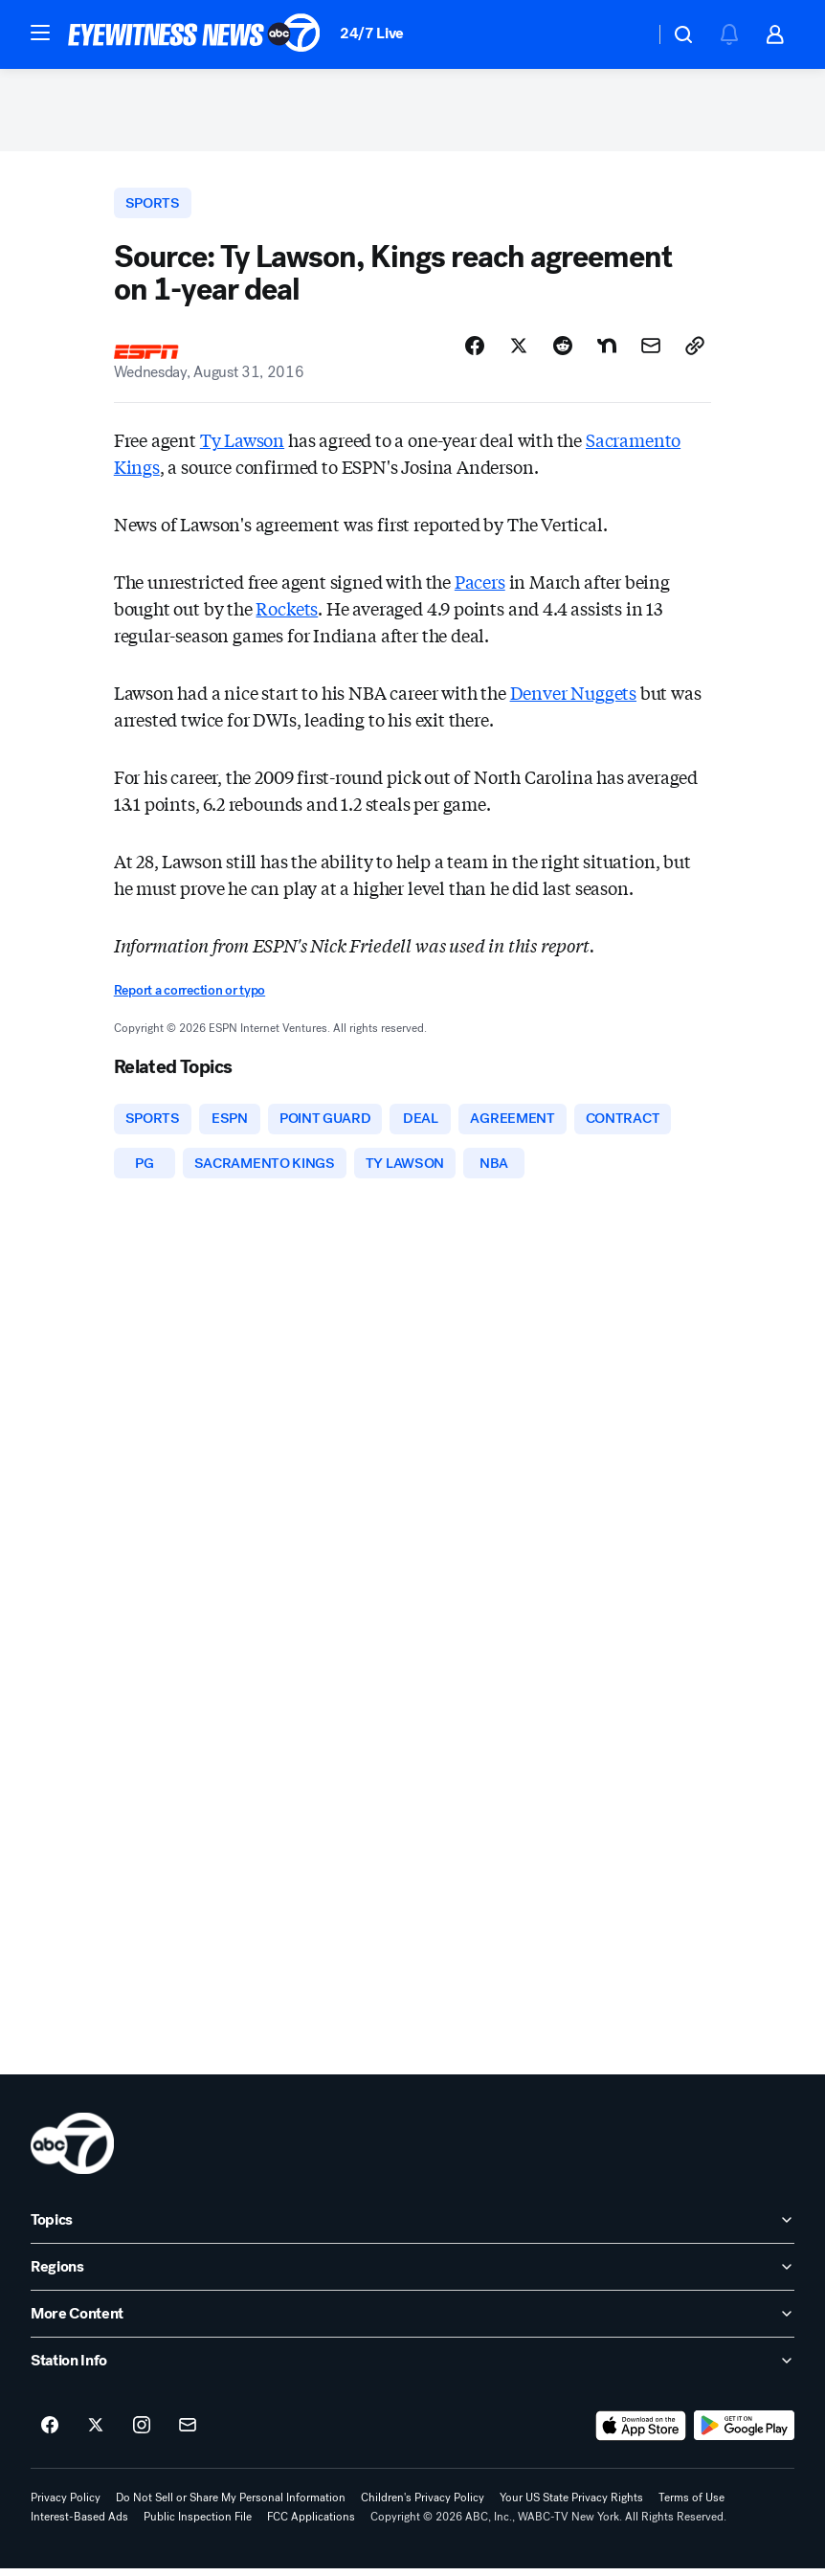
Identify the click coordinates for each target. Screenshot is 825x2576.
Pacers (480, 586)
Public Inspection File (198, 2524)
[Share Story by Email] (651, 351)
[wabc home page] (72, 2151)
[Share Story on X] (518, 351)
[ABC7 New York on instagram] (142, 2433)
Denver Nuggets (573, 697)
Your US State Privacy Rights (571, 2505)
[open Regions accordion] (412, 2274)
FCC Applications (311, 2524)
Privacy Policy (65, 2505)
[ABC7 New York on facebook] (50, 2433)
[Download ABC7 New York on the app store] (641, 2433)
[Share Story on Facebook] (474, 351)
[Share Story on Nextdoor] (607, 351)
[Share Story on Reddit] (562, 351)
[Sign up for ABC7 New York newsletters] (187, 2433)
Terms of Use (691, 2505)
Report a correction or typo (189, 996)
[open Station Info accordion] (412, 2368)
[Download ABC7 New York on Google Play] (744, 2433)
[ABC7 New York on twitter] (96, 2433)
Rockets (287, 613)
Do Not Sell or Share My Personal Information (231, 2505)
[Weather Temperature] (624, 34)
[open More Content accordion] (412, 2321)
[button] (40, 32)
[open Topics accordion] (412, 2227)
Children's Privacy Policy (422, 2505)
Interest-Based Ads (79, 2524)
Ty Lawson (242, 445)
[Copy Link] (695, 351)
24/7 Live (372, 33)
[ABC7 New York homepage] (194, 34)
